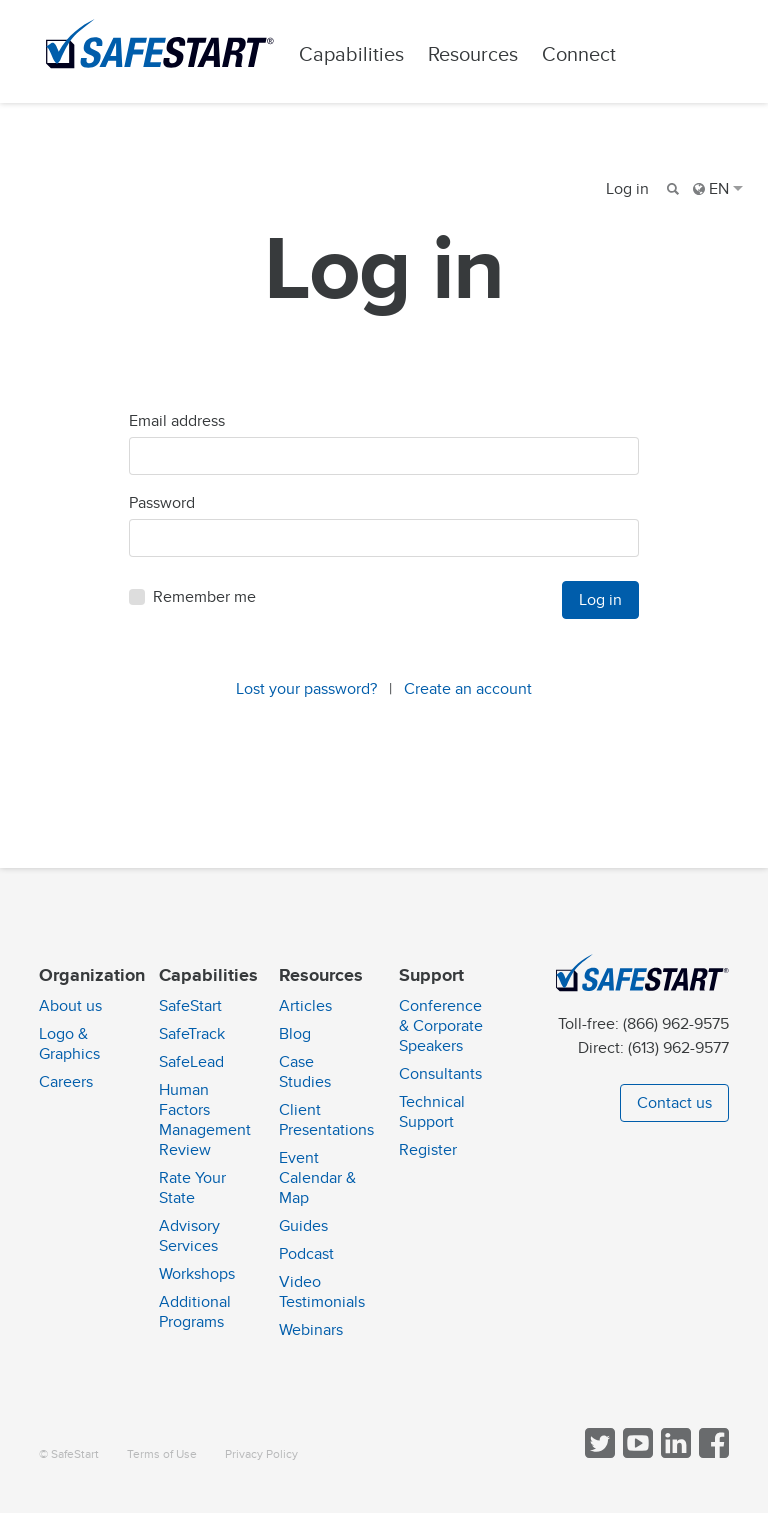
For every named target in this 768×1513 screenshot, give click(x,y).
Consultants (440, 1074)
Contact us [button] (674, 1103)
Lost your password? (306, 696)
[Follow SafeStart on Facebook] (712, 1453)
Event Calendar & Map (317, 1178)
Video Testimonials (322, 1292)
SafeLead (191, 1062)
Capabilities (363, 54)
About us (70, 1006)
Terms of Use (162, 1454)
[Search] (671, 189)
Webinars (311, 1330)
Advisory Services (189, 1236)
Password (162, 510)
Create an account (468, 696)
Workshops (197, 1274)
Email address (177, 428)
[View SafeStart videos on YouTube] (636, 1453)
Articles (305, 1006)
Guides (303, 1226)
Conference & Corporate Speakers (441, 1026)
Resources (485, 54)
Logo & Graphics (69, 1044)
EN (718, 189)
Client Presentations (326, 1120)
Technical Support (432, 1112)
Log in (627, 189)
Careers (66, 1082)
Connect (591, 54)
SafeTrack (192, 1034)
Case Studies (305, 1072)
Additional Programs (195, 1312)
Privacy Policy (261, 1454)
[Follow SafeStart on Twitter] (598, 1453)
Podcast (306, 1254)
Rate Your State (192, 1188)
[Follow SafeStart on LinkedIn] (674, 1453)
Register (428, 1150)
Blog (295, 1034)
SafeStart (190, 1006)
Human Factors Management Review (205, 1120)
